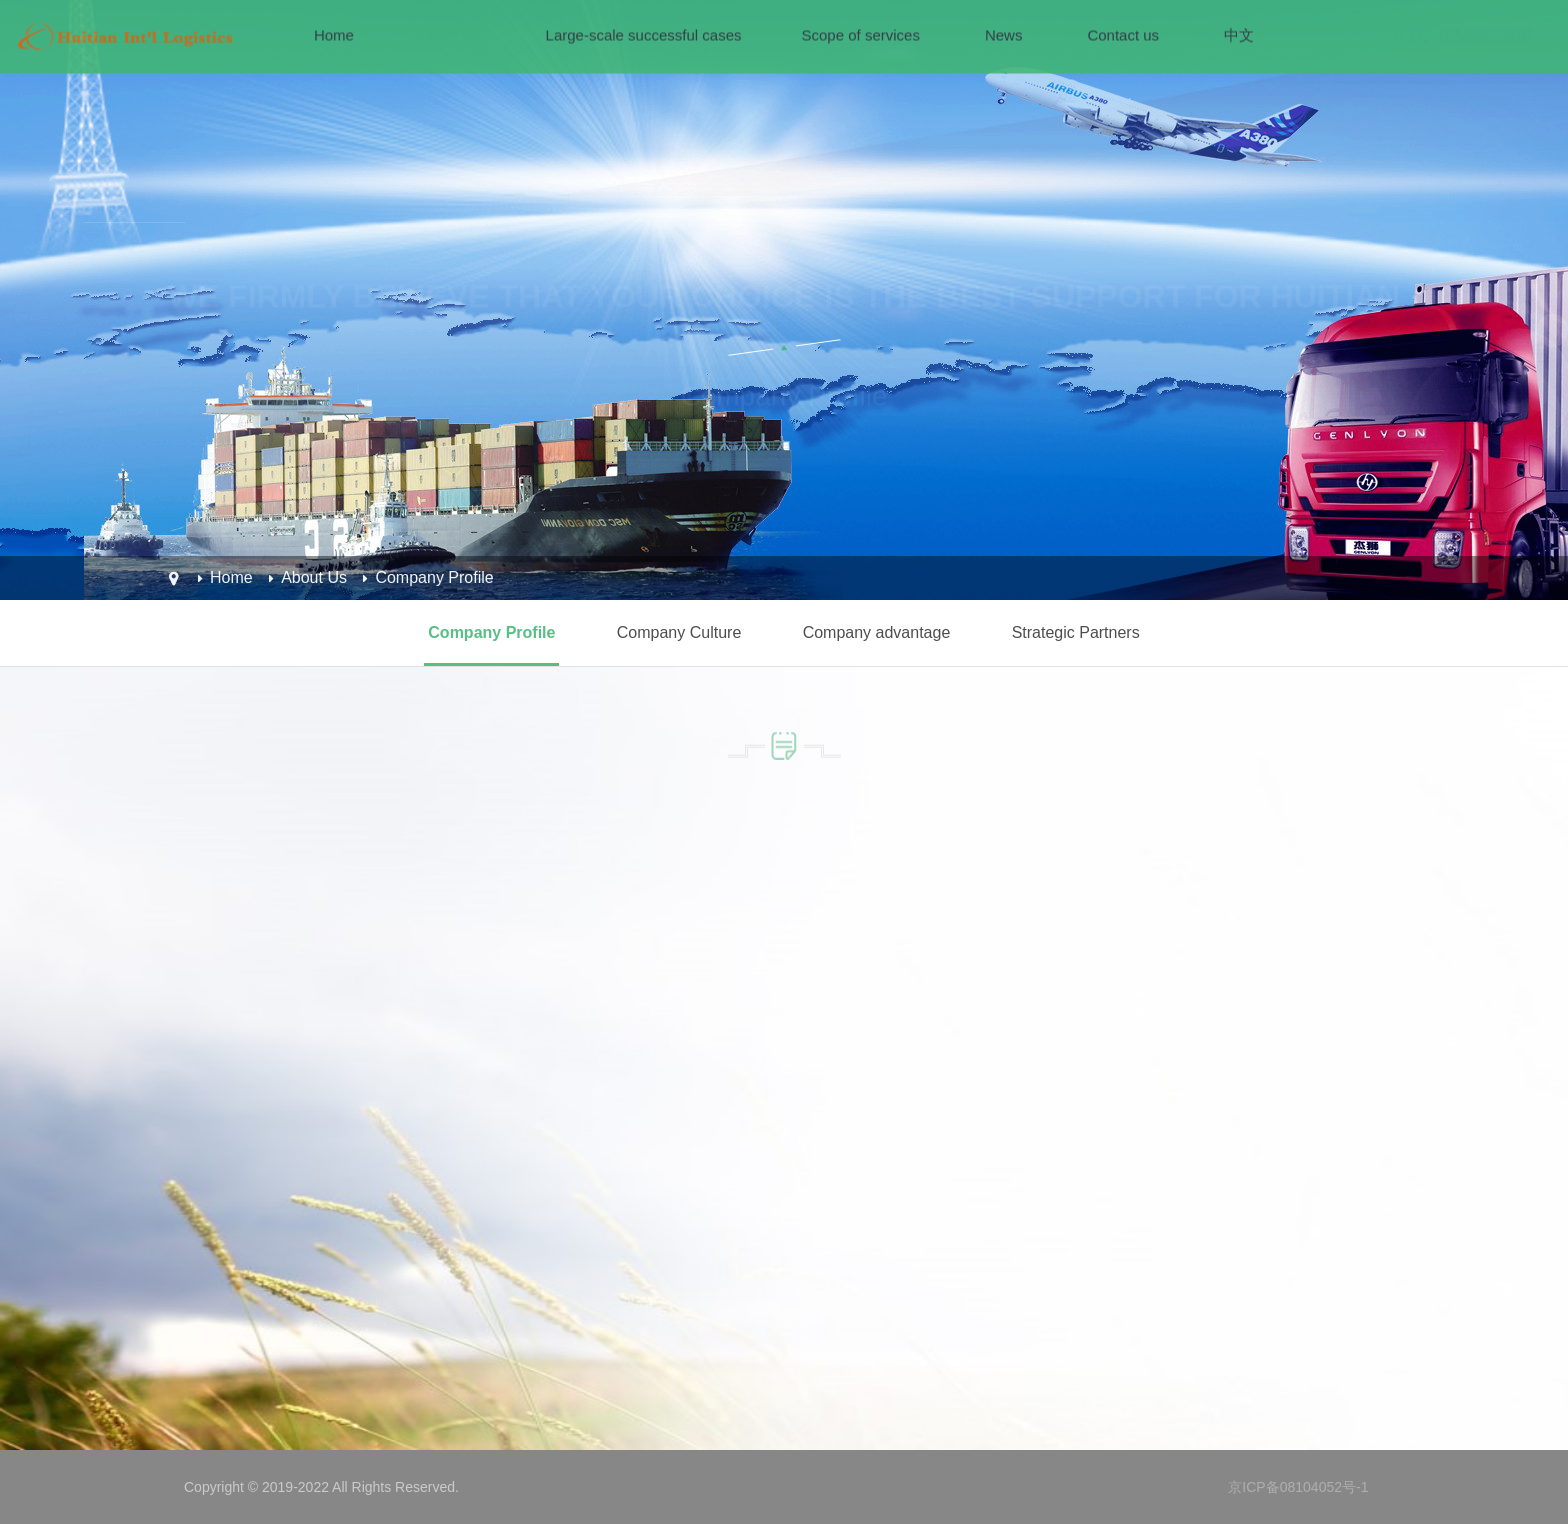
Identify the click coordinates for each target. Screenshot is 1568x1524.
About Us (314, 577)
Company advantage (877, 632)
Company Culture (679, 632)
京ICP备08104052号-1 (1298, 1487)
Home (231, 577)
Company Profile (434, 577)
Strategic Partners (1076, 632)
